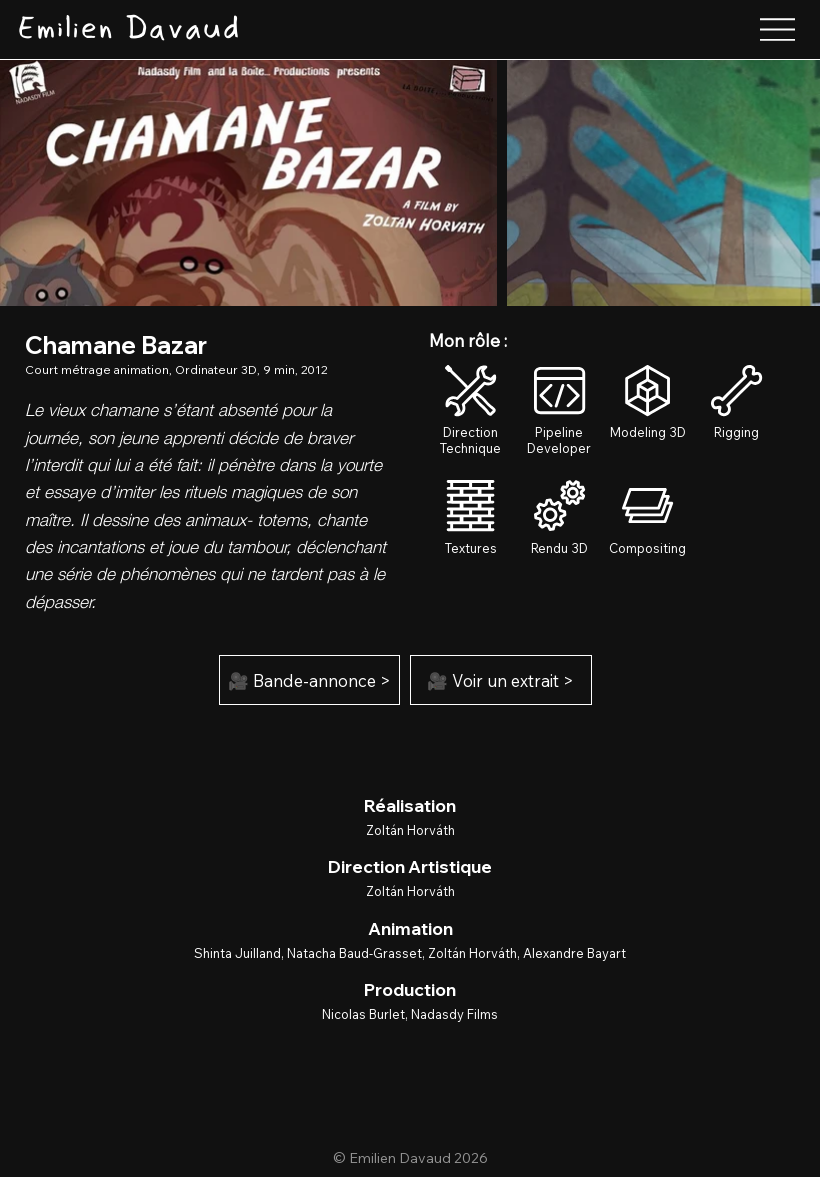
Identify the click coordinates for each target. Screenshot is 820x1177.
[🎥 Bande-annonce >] (310, 680)
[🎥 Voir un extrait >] (501, 680)
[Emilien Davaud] (128, 30)
